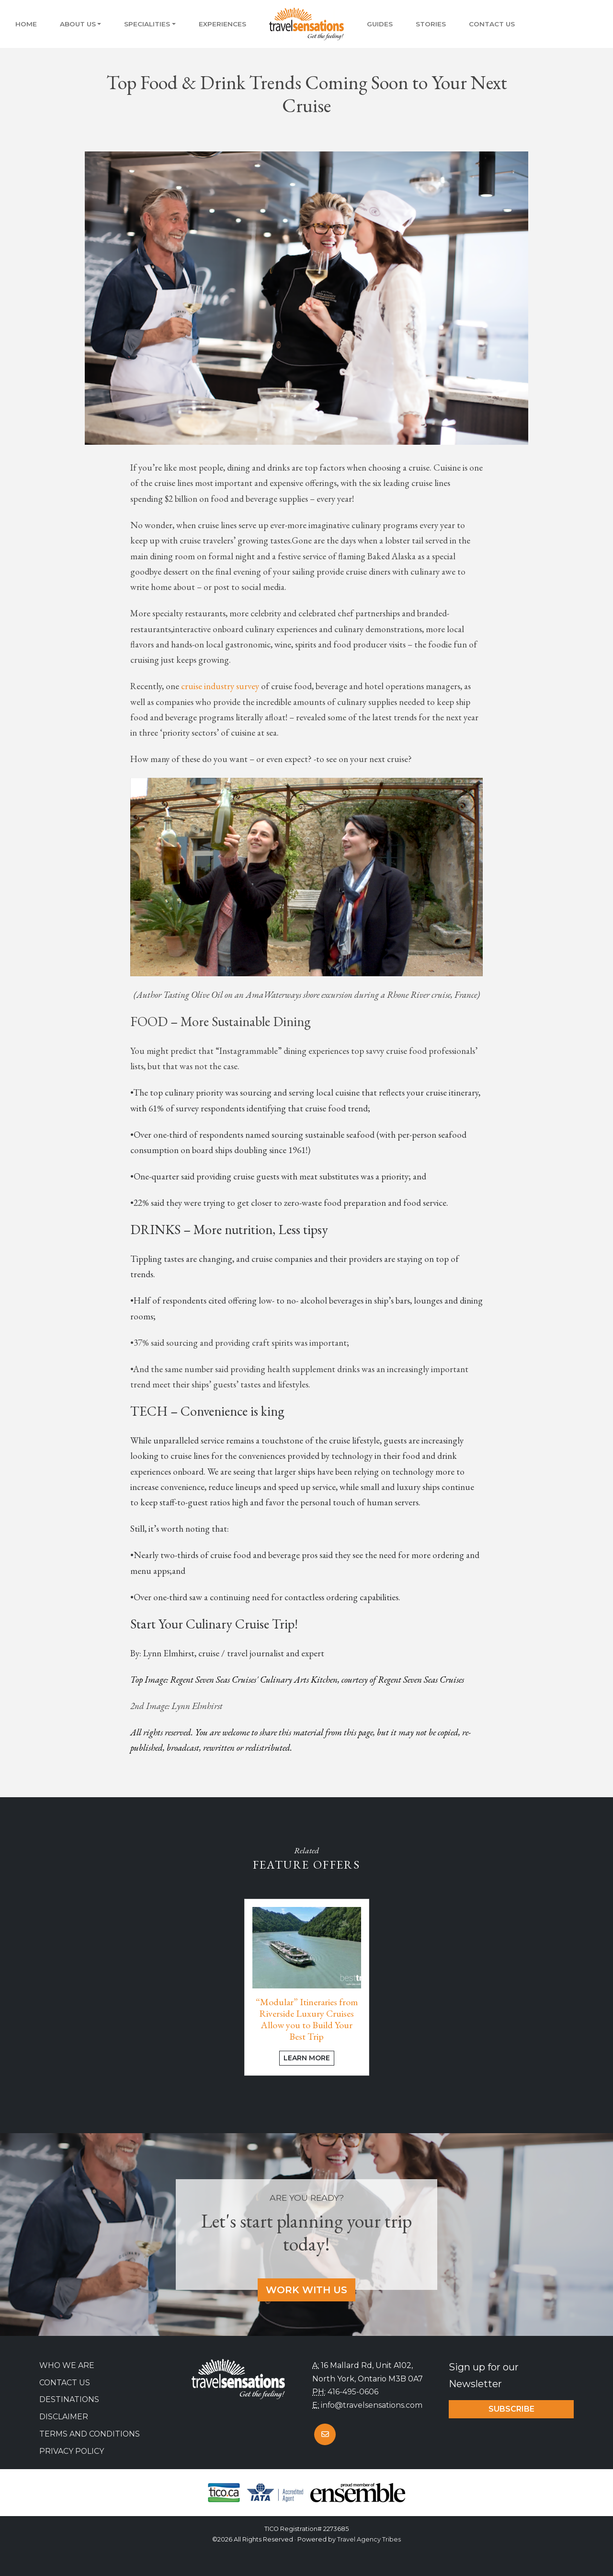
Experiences (222, 24)
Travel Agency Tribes (369, 2539)
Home (26, 24)
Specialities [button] (147, 24)
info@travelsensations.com (371, 2405)
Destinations (69, 2399)
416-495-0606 (353, 2391)
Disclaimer (63, 2416)
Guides (380, 24)
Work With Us (306, 2290)
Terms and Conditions (89, 2433)
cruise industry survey (220, 686)
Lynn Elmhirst (168, 1653)
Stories (431, 24)
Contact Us (492, 24)
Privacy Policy (71, 2451)
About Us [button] (78, 24)
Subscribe (511, 2409)
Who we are (66, 2365)
